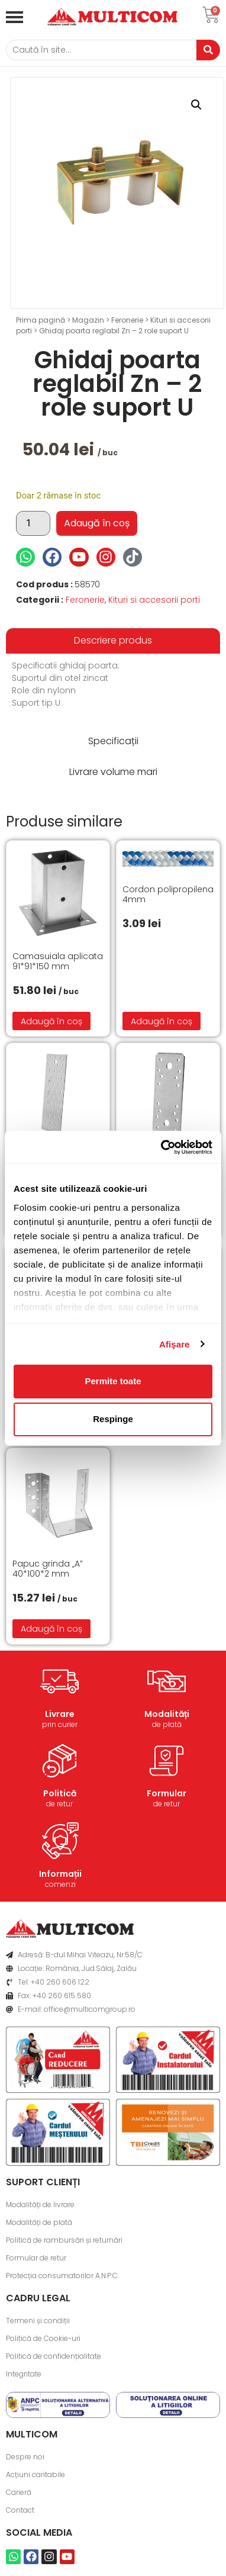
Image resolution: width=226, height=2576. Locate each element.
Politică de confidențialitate (53, 2356)
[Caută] (101, 50)
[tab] (113, 641)
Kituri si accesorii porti (154, 600)
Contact (20, 2510)
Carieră (18, 2492)
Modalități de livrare (40, 2204)
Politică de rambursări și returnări (64, 2240)
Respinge (113, 1419)
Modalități (166, 1714)
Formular (166, 1793)
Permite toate (113, 1381)
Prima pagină (40, 320)
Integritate (23, 2374)
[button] (196, 104)
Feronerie (127, 320)
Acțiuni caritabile (35, 2474)
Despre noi (25, 2457)
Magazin (88, 320)
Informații (60, 1874)
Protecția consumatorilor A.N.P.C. (62, 2276)
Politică (59, 1793)
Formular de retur (36, 2258)
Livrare (60, 1714)
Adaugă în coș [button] (51, 1021)
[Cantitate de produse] (33, 523)
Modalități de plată (39, 2222)
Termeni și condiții (38, 2320)
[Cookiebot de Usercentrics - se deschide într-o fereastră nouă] (161, 1147)
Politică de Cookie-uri (43, 2338)
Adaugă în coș (97, 523)
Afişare (174, 1344)
